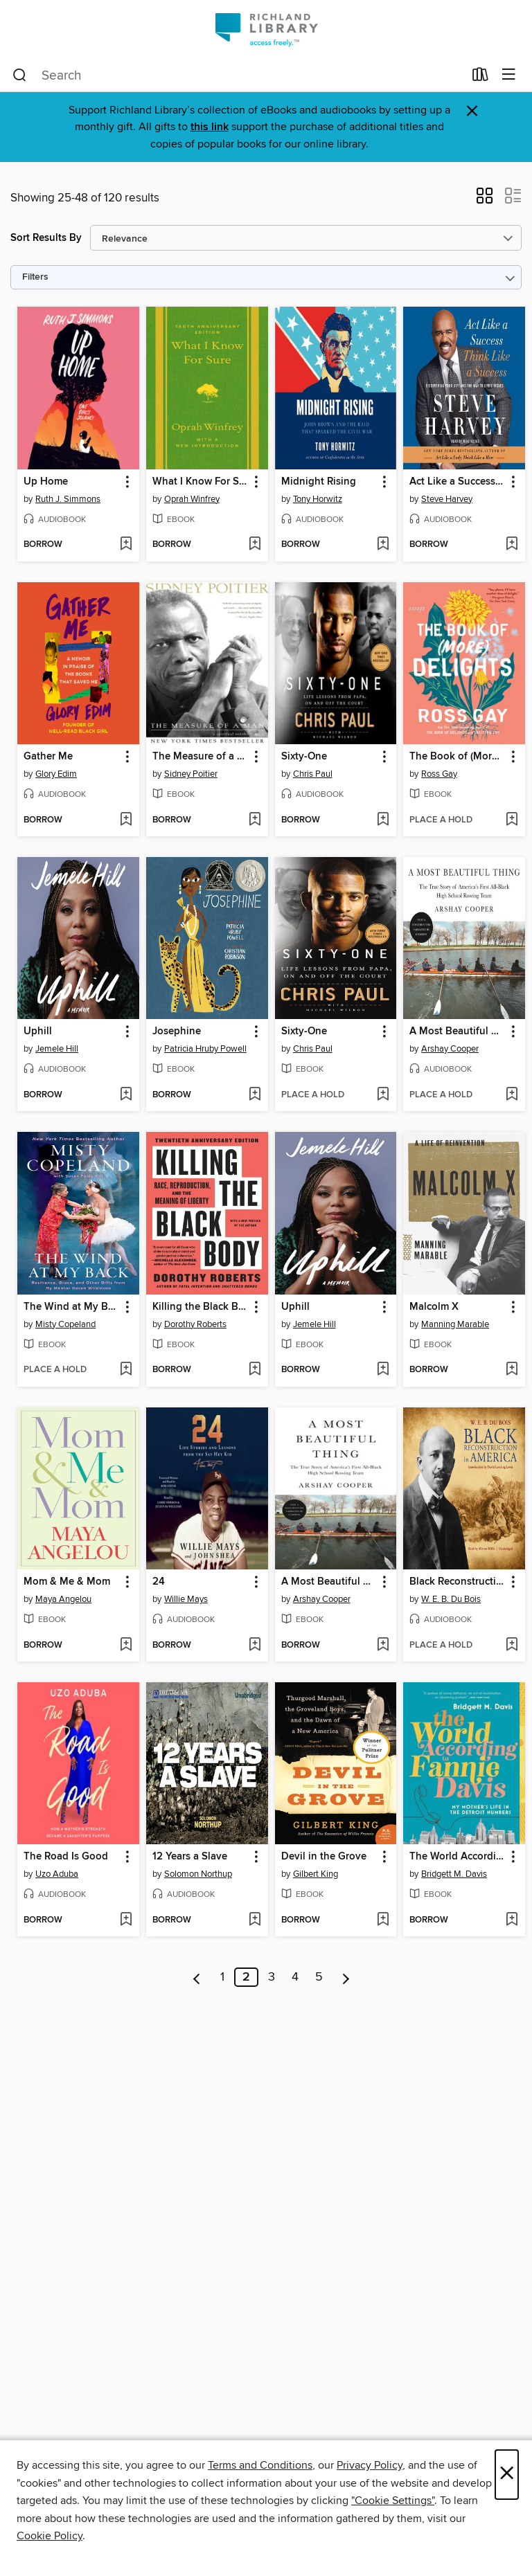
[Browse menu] (509, 75)
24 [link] (158, 1582)
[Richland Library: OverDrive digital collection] (266, 29)
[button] (484, 200)
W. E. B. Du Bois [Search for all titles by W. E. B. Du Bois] (451, 1599)
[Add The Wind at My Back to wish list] (125, 1370)
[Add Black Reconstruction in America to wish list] (511, 1646)
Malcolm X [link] (434, 1307)
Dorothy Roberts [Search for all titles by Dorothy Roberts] (195, 1324)
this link (209, 127)
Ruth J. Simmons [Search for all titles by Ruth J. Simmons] (67, 499)
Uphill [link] (38, 1031)
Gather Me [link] (48, 756)
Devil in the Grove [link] (323, 1856)
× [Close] (506, 2474)
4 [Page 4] (295, 1977)
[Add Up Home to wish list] (125, 545)
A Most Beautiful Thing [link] (457, 1031)
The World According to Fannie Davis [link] (457, 1856)
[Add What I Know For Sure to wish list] (254, 545)
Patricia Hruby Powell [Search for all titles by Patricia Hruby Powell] (205, 1048)
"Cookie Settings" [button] (392, 2500)
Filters (35, 277)
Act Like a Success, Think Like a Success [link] (457, 482)
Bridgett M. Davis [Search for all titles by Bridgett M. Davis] (454, 1874)
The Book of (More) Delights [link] (457, 756)
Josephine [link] (176, 1031)
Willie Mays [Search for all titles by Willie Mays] (186, 1599)
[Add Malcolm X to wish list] (511, 1370)
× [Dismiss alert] (472, 111)
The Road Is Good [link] (66, 1856)
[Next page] (346, 1977)
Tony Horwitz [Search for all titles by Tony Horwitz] (317, 499)
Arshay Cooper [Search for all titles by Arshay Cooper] (450, 1048)
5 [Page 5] (319, 1977)
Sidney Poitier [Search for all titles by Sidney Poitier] (191, 774)
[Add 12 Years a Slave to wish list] (254, 1920)
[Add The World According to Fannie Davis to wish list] (511, 1920)
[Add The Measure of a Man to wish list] (254, 820)
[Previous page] (197, 1977)
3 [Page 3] (271, 1977)
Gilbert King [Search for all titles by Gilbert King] (315, 1874)
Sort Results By (46, 237)
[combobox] (238, 75)
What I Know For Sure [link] (200, 482)
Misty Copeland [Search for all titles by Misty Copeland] (65, 1324)
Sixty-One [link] (304, 756)
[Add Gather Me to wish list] (125, 820)
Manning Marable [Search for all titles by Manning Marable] (455, 1324)
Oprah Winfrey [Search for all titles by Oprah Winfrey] (192, 499)
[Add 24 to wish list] (254, 1646)
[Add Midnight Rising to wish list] (382, 545)
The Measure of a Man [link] (200, 756)
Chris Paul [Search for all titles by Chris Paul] (312, 774)
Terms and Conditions (260, 2465)
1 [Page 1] (222, 1977)
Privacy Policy (369, 2465)
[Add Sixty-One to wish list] (382, 820)
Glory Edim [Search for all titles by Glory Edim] (56, 774)
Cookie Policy (49, 2536)
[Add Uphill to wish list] (125, 1095)
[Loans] (480, 77)
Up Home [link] (46, 482)
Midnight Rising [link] (318, 482)
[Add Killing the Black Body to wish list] (254, 1370)
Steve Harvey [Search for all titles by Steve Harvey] (446, 499)
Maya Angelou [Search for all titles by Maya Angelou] (63, 1599)
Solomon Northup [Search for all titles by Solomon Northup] (198, 1874)
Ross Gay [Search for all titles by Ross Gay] (439, 774)
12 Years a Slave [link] (189, 1856)
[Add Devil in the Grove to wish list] (382, 1920)
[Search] (19, 75)
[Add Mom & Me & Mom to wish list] (125, 1646)
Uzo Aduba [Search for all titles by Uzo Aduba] (56, 1874)
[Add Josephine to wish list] (254, 1095)
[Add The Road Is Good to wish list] (125, 1920)
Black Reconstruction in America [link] (457, 1582)
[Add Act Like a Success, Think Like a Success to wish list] (511, 545)
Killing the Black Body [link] (200, 1307)
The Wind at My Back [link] (72, 1307)
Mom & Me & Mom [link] (67, 1582)
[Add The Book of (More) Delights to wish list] (511, 820)
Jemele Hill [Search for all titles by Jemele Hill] (56, 1048)
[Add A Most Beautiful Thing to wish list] (511, 1095)
